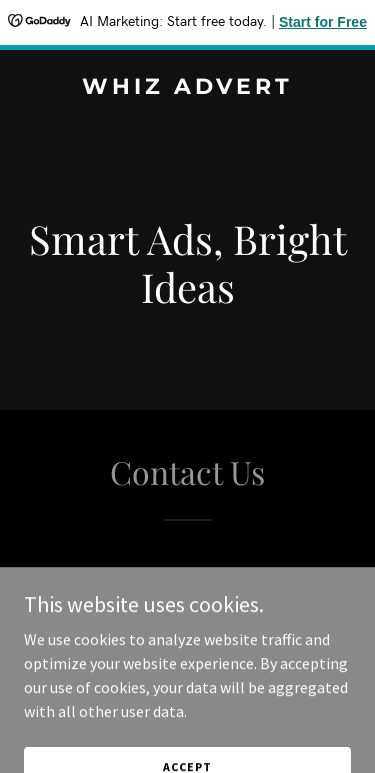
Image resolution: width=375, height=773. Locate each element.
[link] (187, 88)
